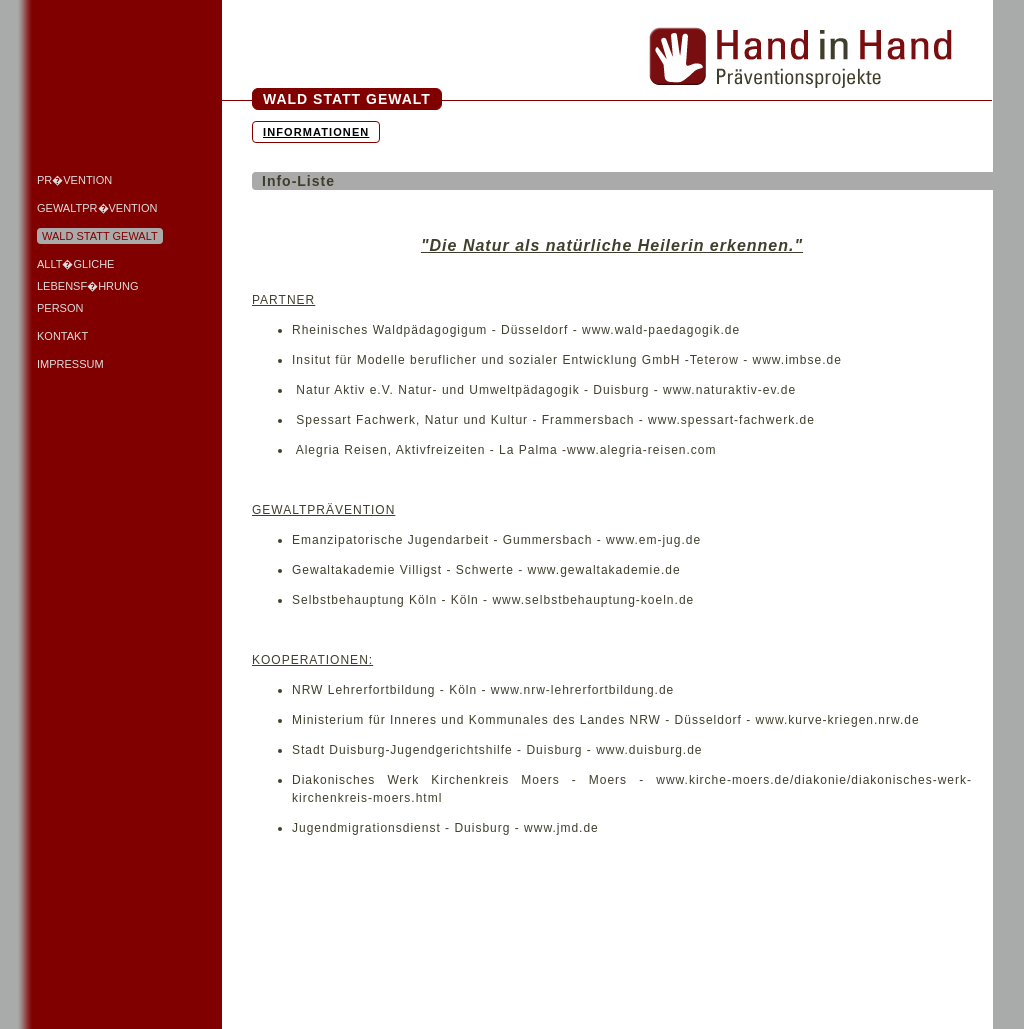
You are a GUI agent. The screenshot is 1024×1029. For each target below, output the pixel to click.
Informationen (316, 132)
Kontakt (62, 336)
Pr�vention (74, 180)
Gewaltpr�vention (97, 208)
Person (60, 308)
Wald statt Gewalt (100, 236)
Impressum (70, 364)
